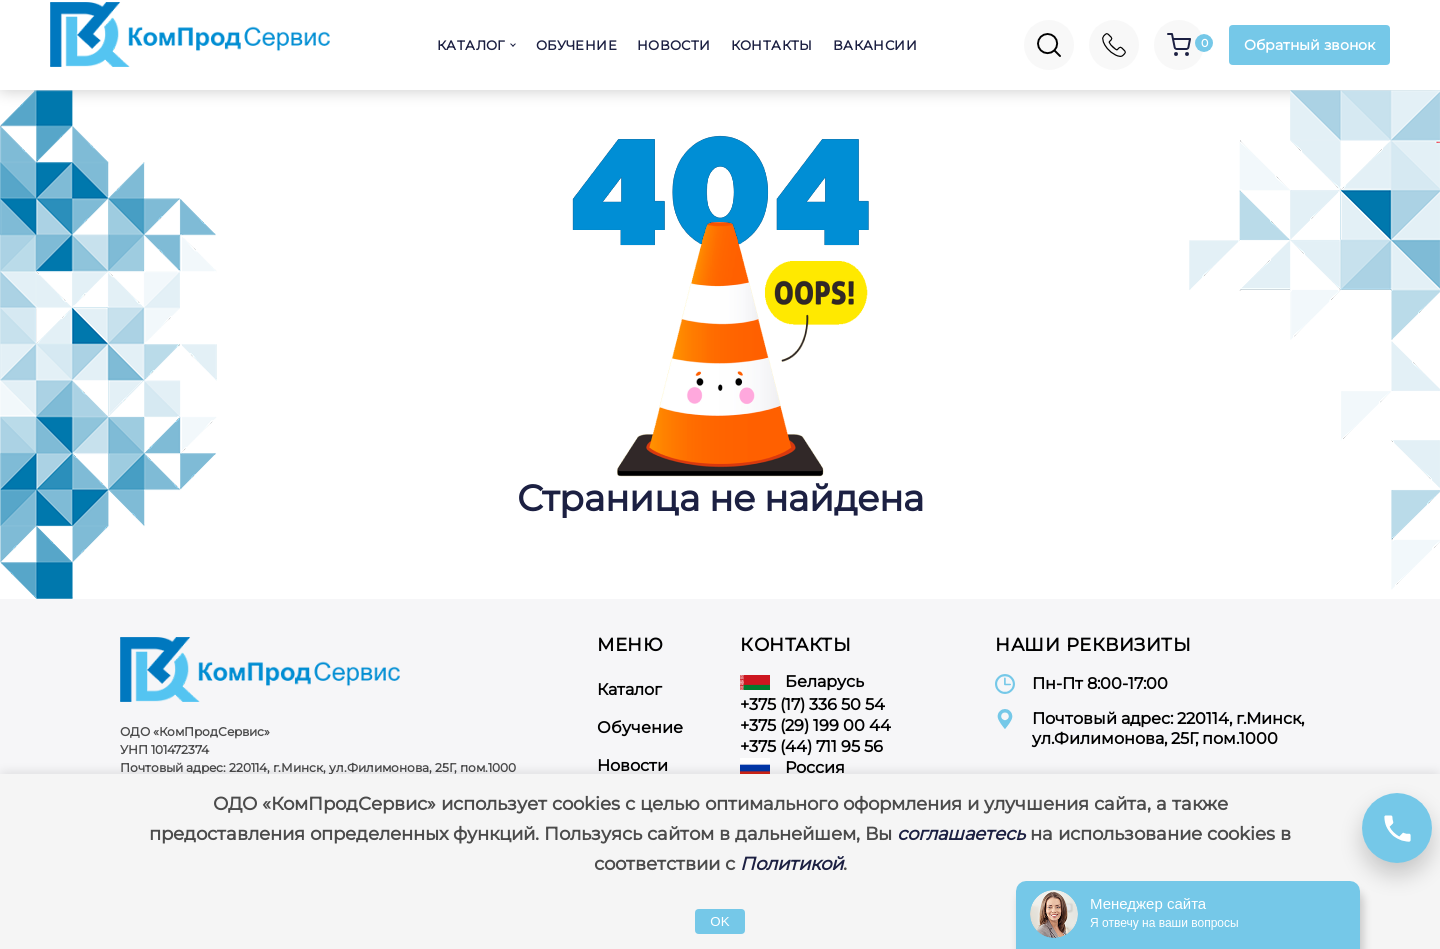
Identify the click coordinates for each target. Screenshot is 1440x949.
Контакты (772, 45)
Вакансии (875, 45)
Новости (674, 45)
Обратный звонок (1309, 45)
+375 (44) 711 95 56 (811, 746)
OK (719, 921)
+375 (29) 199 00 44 (815, 725)
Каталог (471, 45)
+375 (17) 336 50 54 (812, 704)
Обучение (576, 45)
